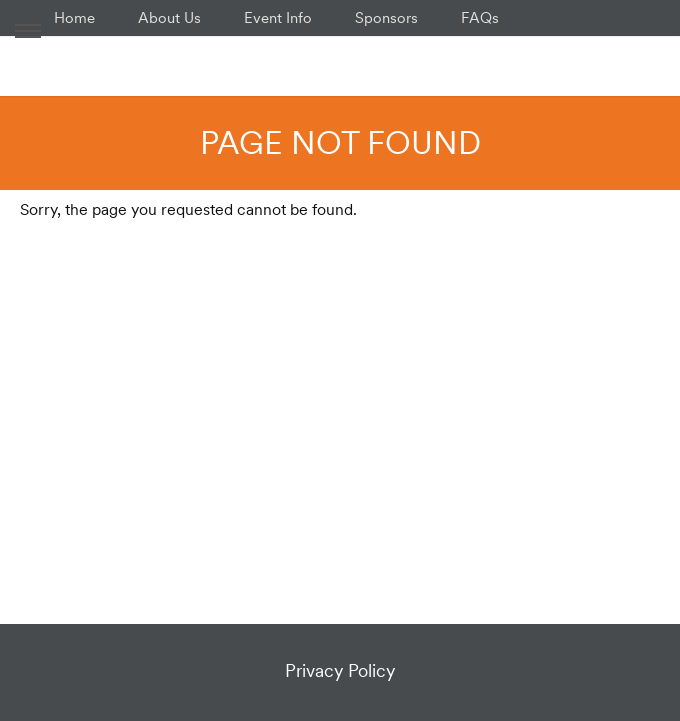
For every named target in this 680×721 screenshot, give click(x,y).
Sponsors (386, 18)
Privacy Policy (340, 670)
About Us (169, 18)
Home (74, 18)
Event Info (278, 18)
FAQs (480, 18)
